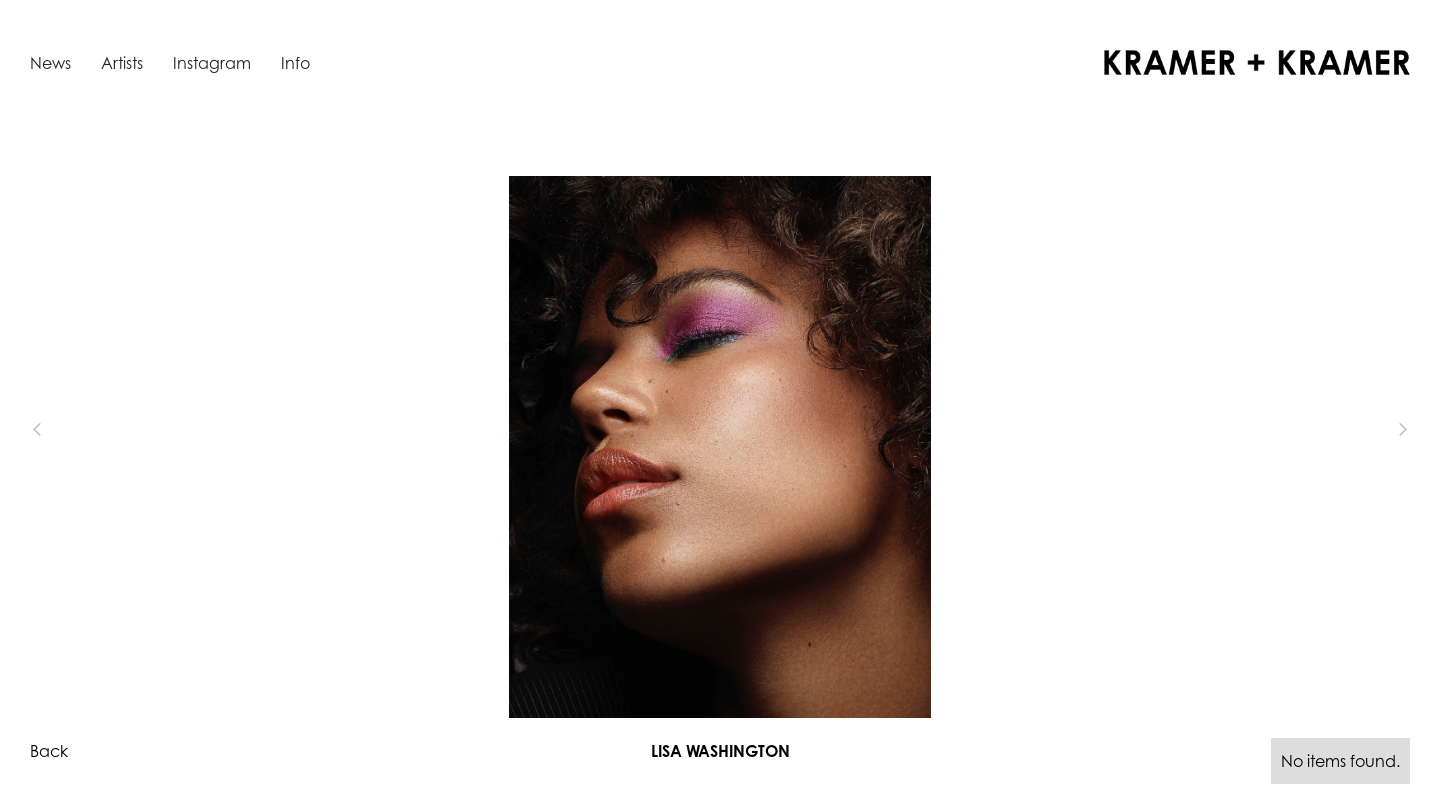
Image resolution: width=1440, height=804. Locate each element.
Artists (122, 63)
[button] (70, 429)
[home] (1257, 62)
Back (49, 751)
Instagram (212, 63)
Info (295, 63)
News (50, 63)
